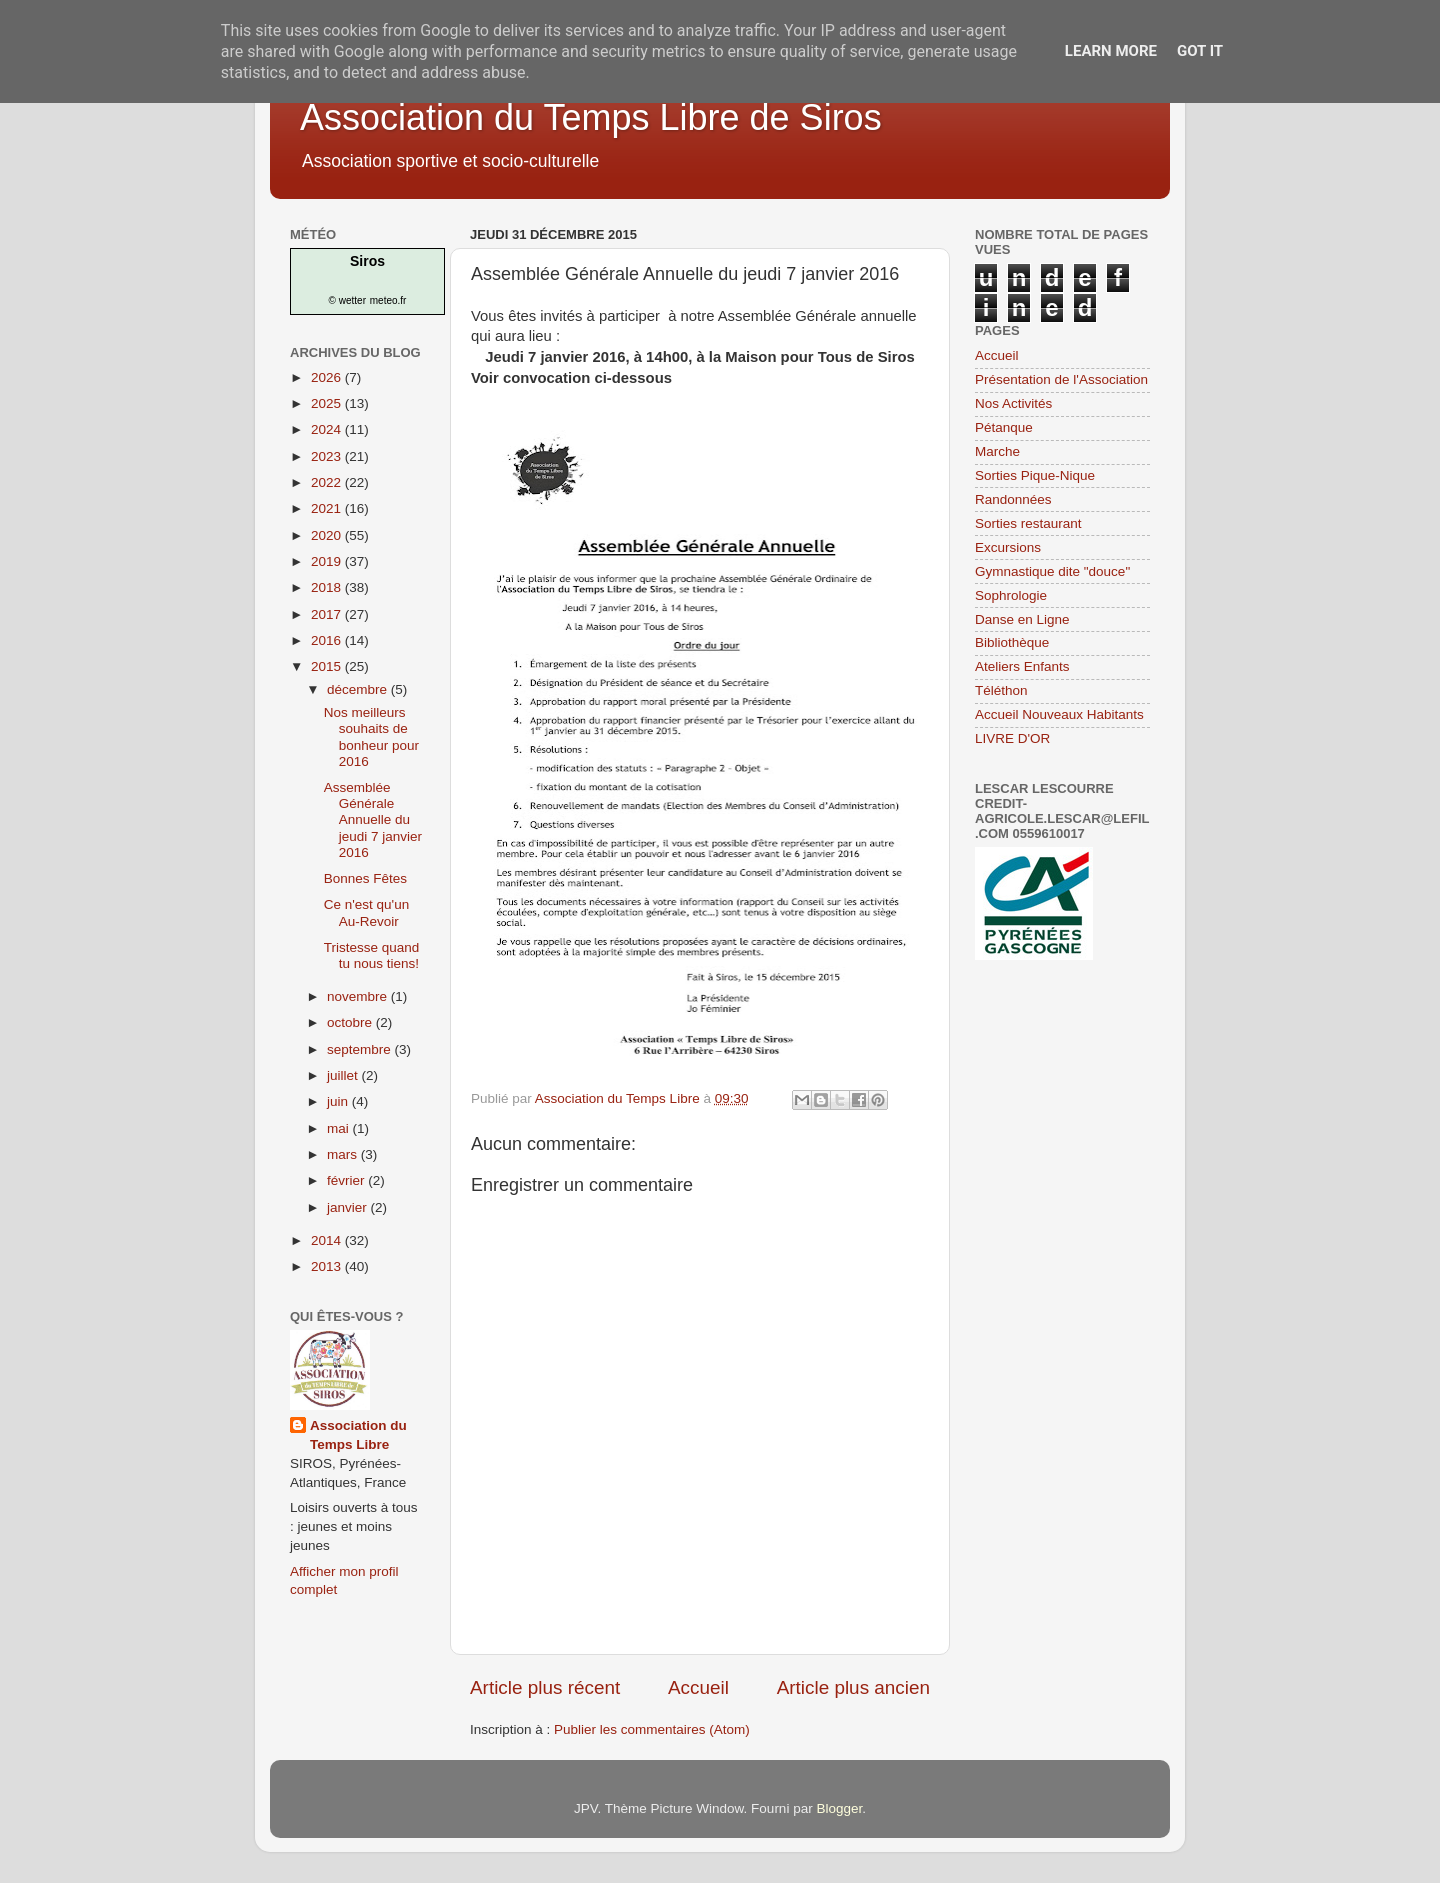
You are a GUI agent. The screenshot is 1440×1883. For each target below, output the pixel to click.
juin (339, 1101)
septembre (361, 1049)
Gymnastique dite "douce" (1052, 571)
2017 (328, 614)
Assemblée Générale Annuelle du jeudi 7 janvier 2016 (373, 820)
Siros (367, 261)
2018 (328, 587)
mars (344, 1154)
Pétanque (1004, 427)
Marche (997, 451)
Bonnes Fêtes (365, 878)
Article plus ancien (853, 1687)
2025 (328, 403)
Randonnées (1013, 499)
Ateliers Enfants (1022, 666)
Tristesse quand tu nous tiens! (372, 955)
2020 (328, 535)
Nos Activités (1013, 403)
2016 (328, 640)
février (347, 1180)
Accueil (698, 1687)
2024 (328, 429)
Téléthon (1001, 690)
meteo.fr (388, 300)
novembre (359, 996)
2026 (328, 377)
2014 (328, 1240)
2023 (328, 456)
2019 (328, 561)
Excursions (1008, 547)
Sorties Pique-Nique (1035, 475)
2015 (328, 666)
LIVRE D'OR (1012, 738)
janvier (349, 1207)
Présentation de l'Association (1061, 379)
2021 (328, 508)
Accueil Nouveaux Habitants (1059, 714)
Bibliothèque (1012, 642)
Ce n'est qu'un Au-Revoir (366, 912)
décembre (359, 689)
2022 (328, 482)
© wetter (347, 300)
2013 (328, 1266)
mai (340, 1128)
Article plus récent (545, 1687)
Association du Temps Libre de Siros (591, 117)
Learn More (1111, 51)
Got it (1200, 51)
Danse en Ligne (1022, 619)
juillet (344, 1075)
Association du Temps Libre (358, 1435)
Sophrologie (1011, 595)
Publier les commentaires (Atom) (652, 1729)
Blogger (839, 1808)
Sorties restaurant (1028, 523)
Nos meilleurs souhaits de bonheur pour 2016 (371, 737)
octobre (351, 1022)
